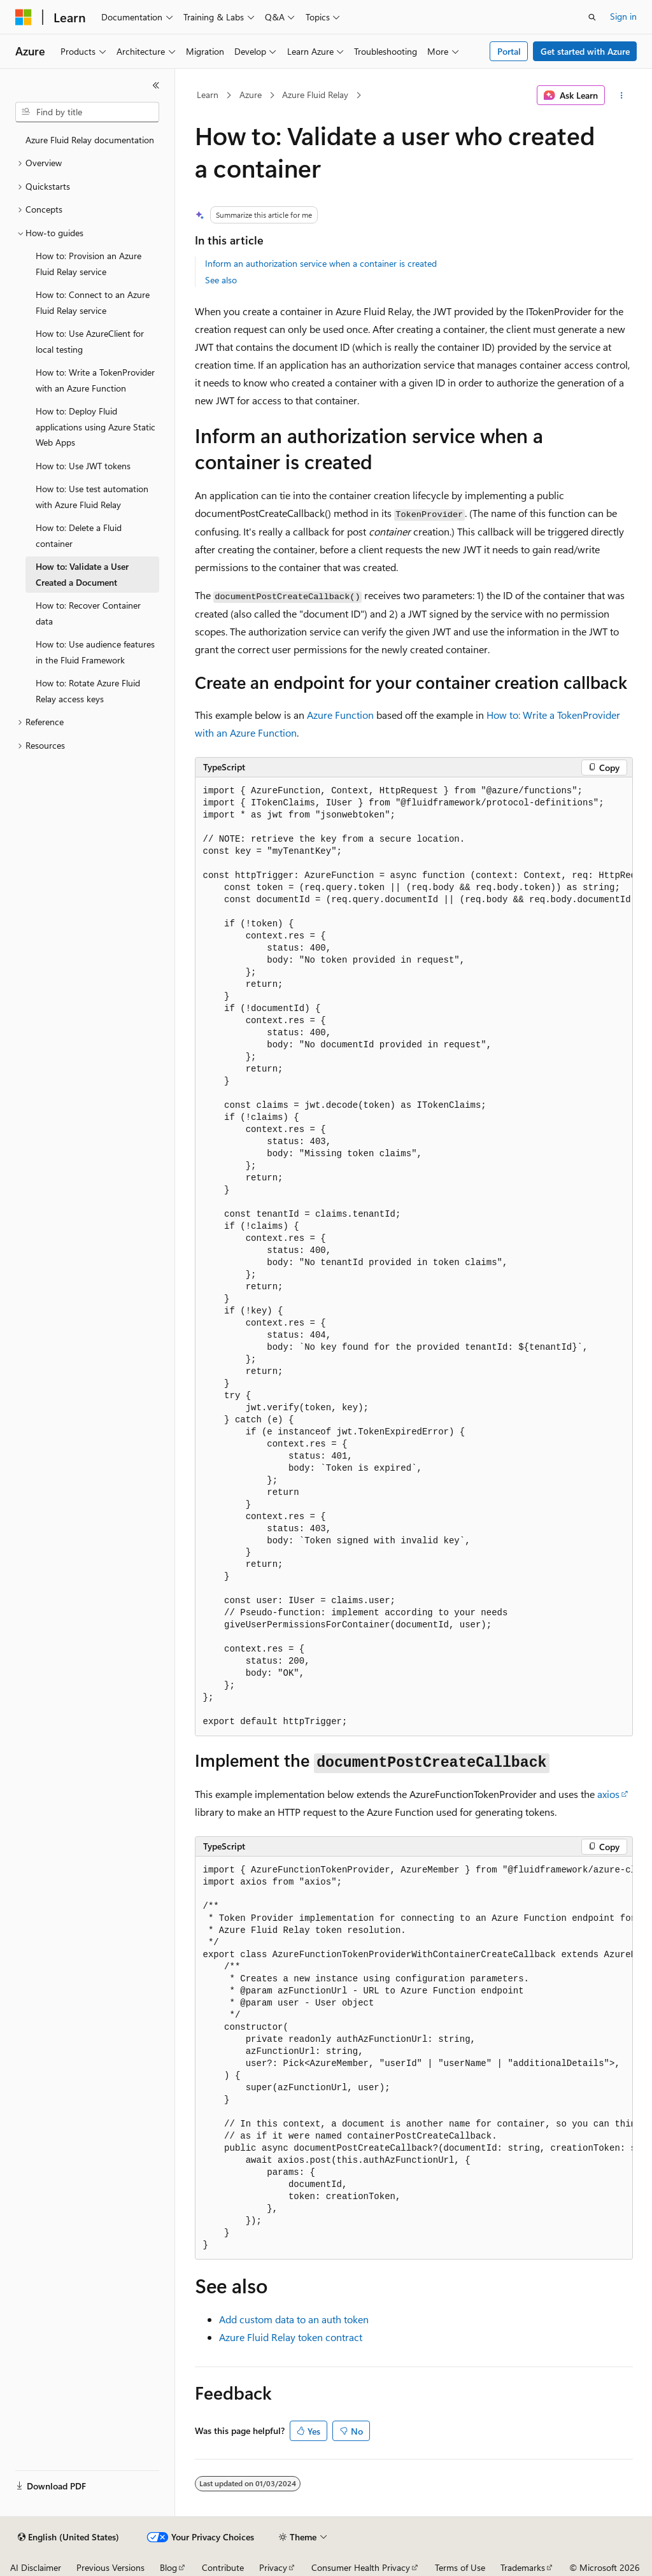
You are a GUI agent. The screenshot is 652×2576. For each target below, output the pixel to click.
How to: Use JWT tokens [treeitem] (83, 466)
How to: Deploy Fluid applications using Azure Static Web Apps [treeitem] (95, 426)
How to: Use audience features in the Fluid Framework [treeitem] (95, 652)
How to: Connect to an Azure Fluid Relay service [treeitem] (93, 302)
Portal (509, 51)
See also (221, 280)
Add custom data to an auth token (294, 2319)
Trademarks (522, 2567)
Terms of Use (460, 2567)
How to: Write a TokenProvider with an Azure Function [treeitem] (95, 380)
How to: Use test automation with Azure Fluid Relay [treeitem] (92, 497)
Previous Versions (110, 2567)
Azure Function (340, 714)
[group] (414, 1256)
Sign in (623, 16)
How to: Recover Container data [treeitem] (88, 613)
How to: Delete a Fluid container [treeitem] (79, 535)
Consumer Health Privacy (360, 2567)
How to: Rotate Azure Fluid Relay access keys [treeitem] (88, 691)
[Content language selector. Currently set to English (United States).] (68, 2537)
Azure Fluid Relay (315, 94)
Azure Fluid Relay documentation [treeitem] (89, 140)
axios (608, 1794)
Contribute (223, 2567)
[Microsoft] (23, 17)
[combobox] (87, 112)
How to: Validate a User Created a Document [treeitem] (82, 574)
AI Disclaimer (35, 2567)
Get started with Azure (585, 51)
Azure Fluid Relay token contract (290, 2337)
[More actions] (621, 95)
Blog (168, 2567)
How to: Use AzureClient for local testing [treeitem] (90, 341)
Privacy (273, 2567)
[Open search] (592, 17)
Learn (207, 94)
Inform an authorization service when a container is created (321, 263)
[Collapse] (156, 85)
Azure (250, 94)
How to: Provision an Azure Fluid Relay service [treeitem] (88, 264)
